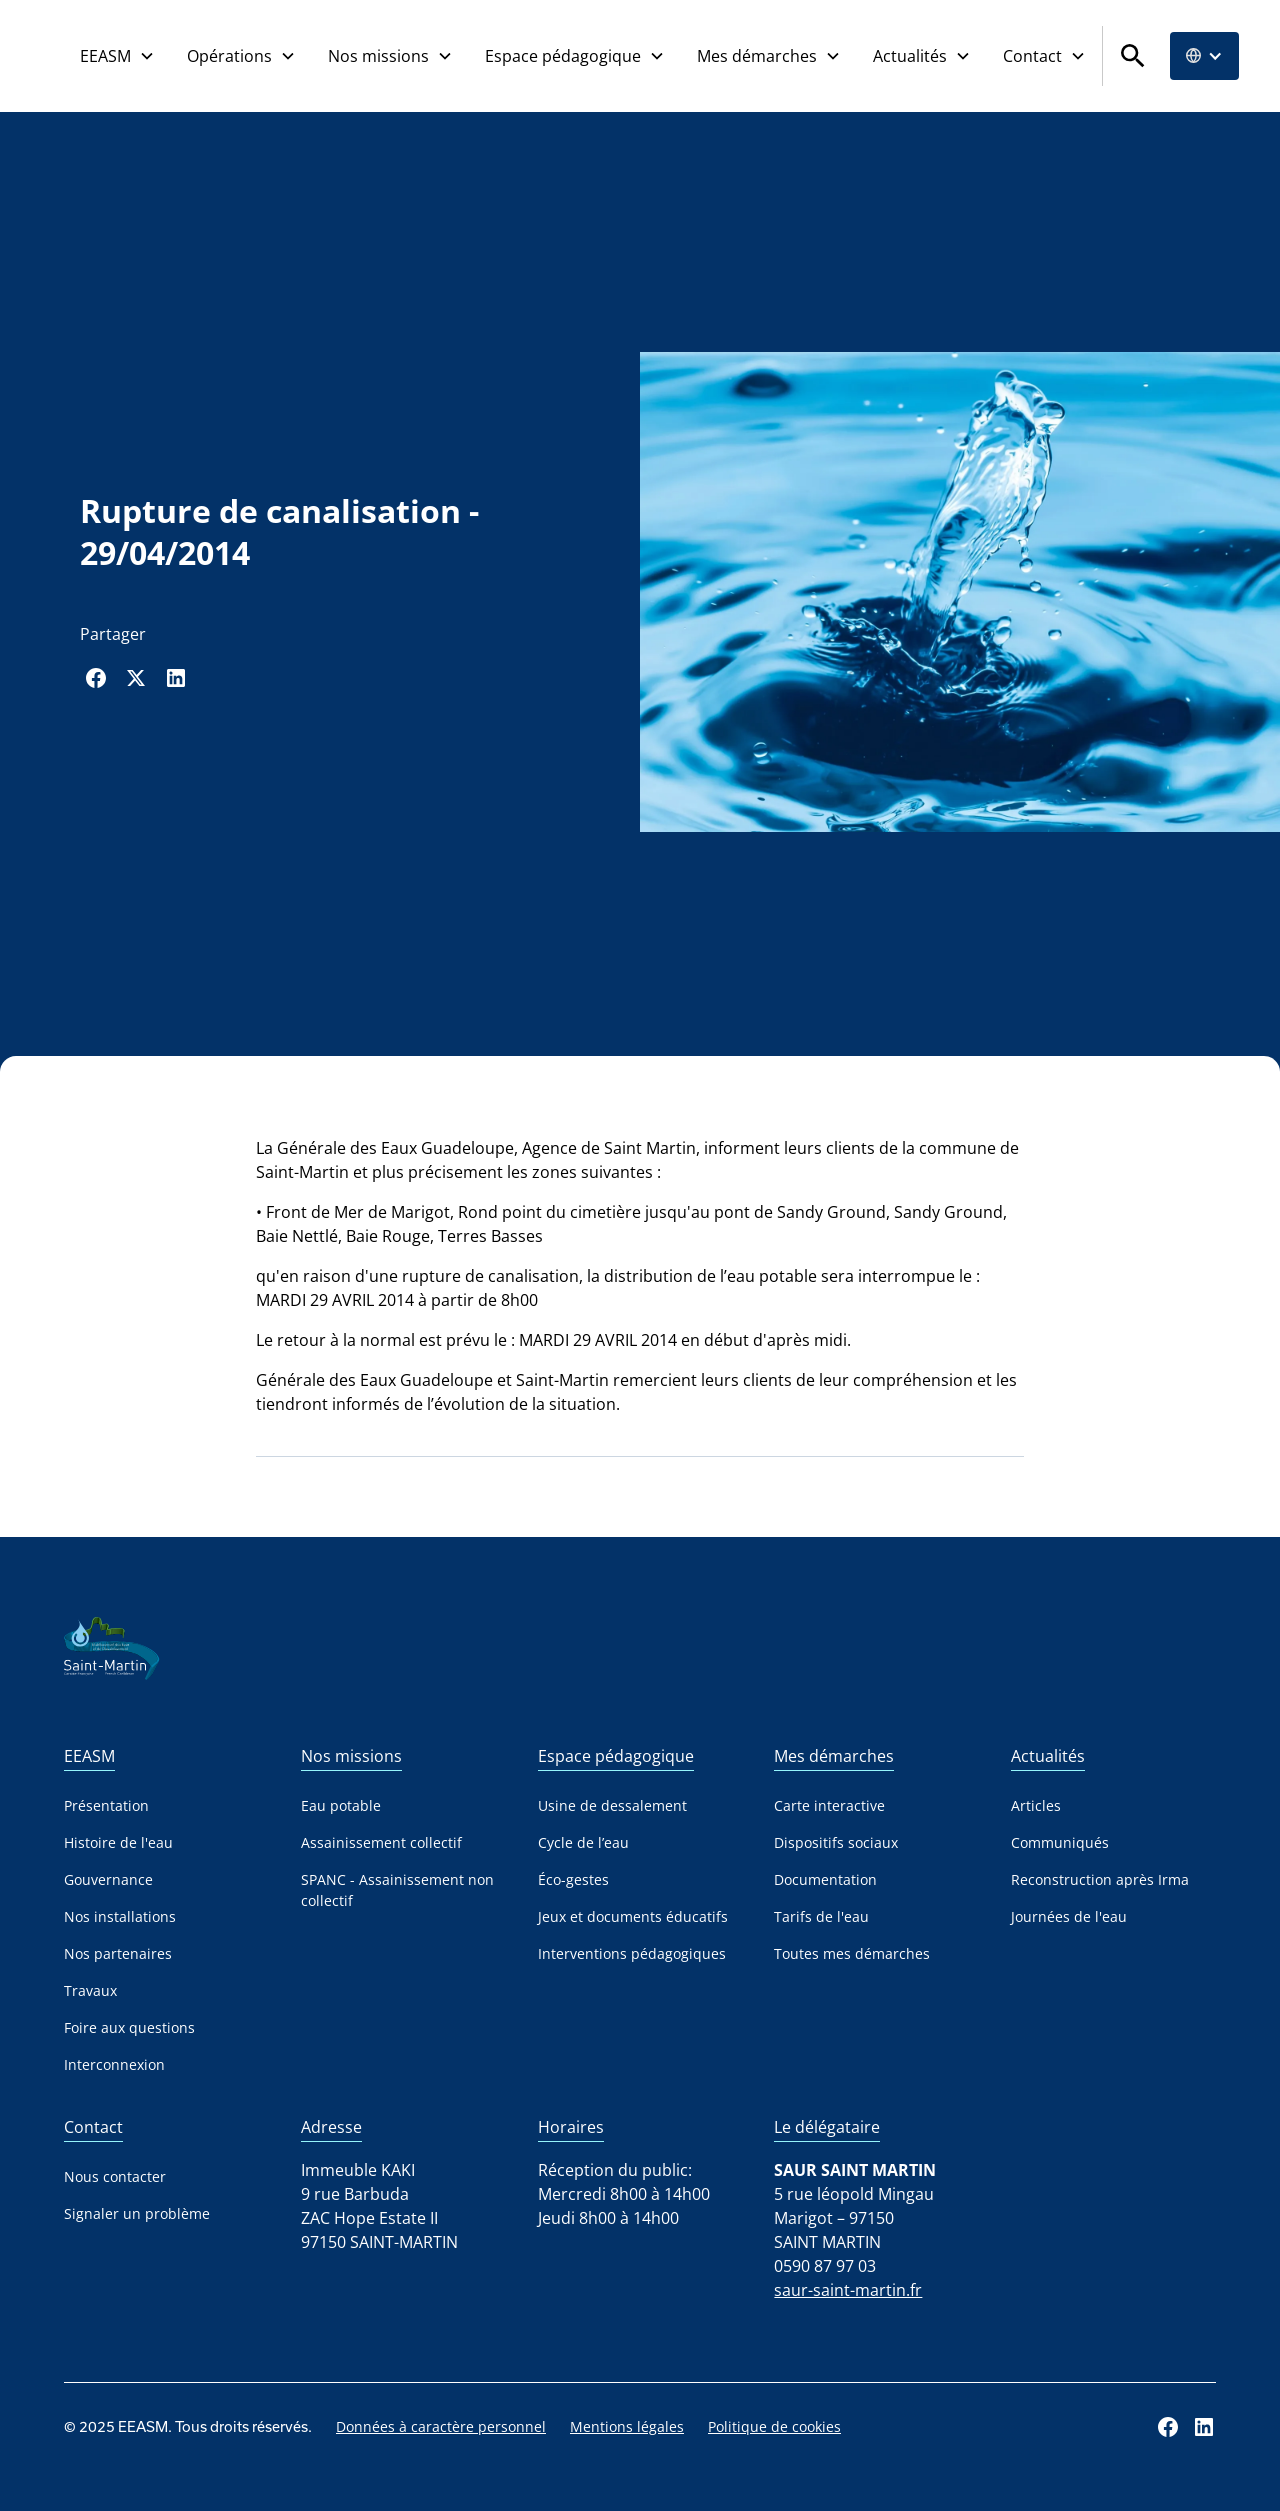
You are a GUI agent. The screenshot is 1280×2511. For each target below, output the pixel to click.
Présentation (106, 1805)
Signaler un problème (137, 2213)
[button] (117, 56)
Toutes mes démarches (852, 1953)
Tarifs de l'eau (821, 1916)
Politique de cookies (774, 2426)
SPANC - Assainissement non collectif (397, 1890)
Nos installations (120, 1916)
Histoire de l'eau (118, 1842)
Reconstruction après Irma (1100, 1879)
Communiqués (1060, 1842)
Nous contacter (115, 2176)
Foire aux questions (129, 2027)
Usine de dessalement (612, 1805)
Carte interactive (829, 1805)
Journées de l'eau (1069, 1916)
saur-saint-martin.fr (848, 2290)
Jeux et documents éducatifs (633, 1916)
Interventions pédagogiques (632, 1953)
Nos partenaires (118, 1953)
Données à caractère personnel (441, 2426)
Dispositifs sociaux (836, 1842)
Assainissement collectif (381, 1842)
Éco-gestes (573, 1879)
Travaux (90, 1990)
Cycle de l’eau (583, 1842)
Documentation (825, 1879)
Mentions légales (627, 2426)
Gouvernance (108, 1879)
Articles (1036, 1805)
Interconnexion (114, 2064)
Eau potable (341, 1805)
